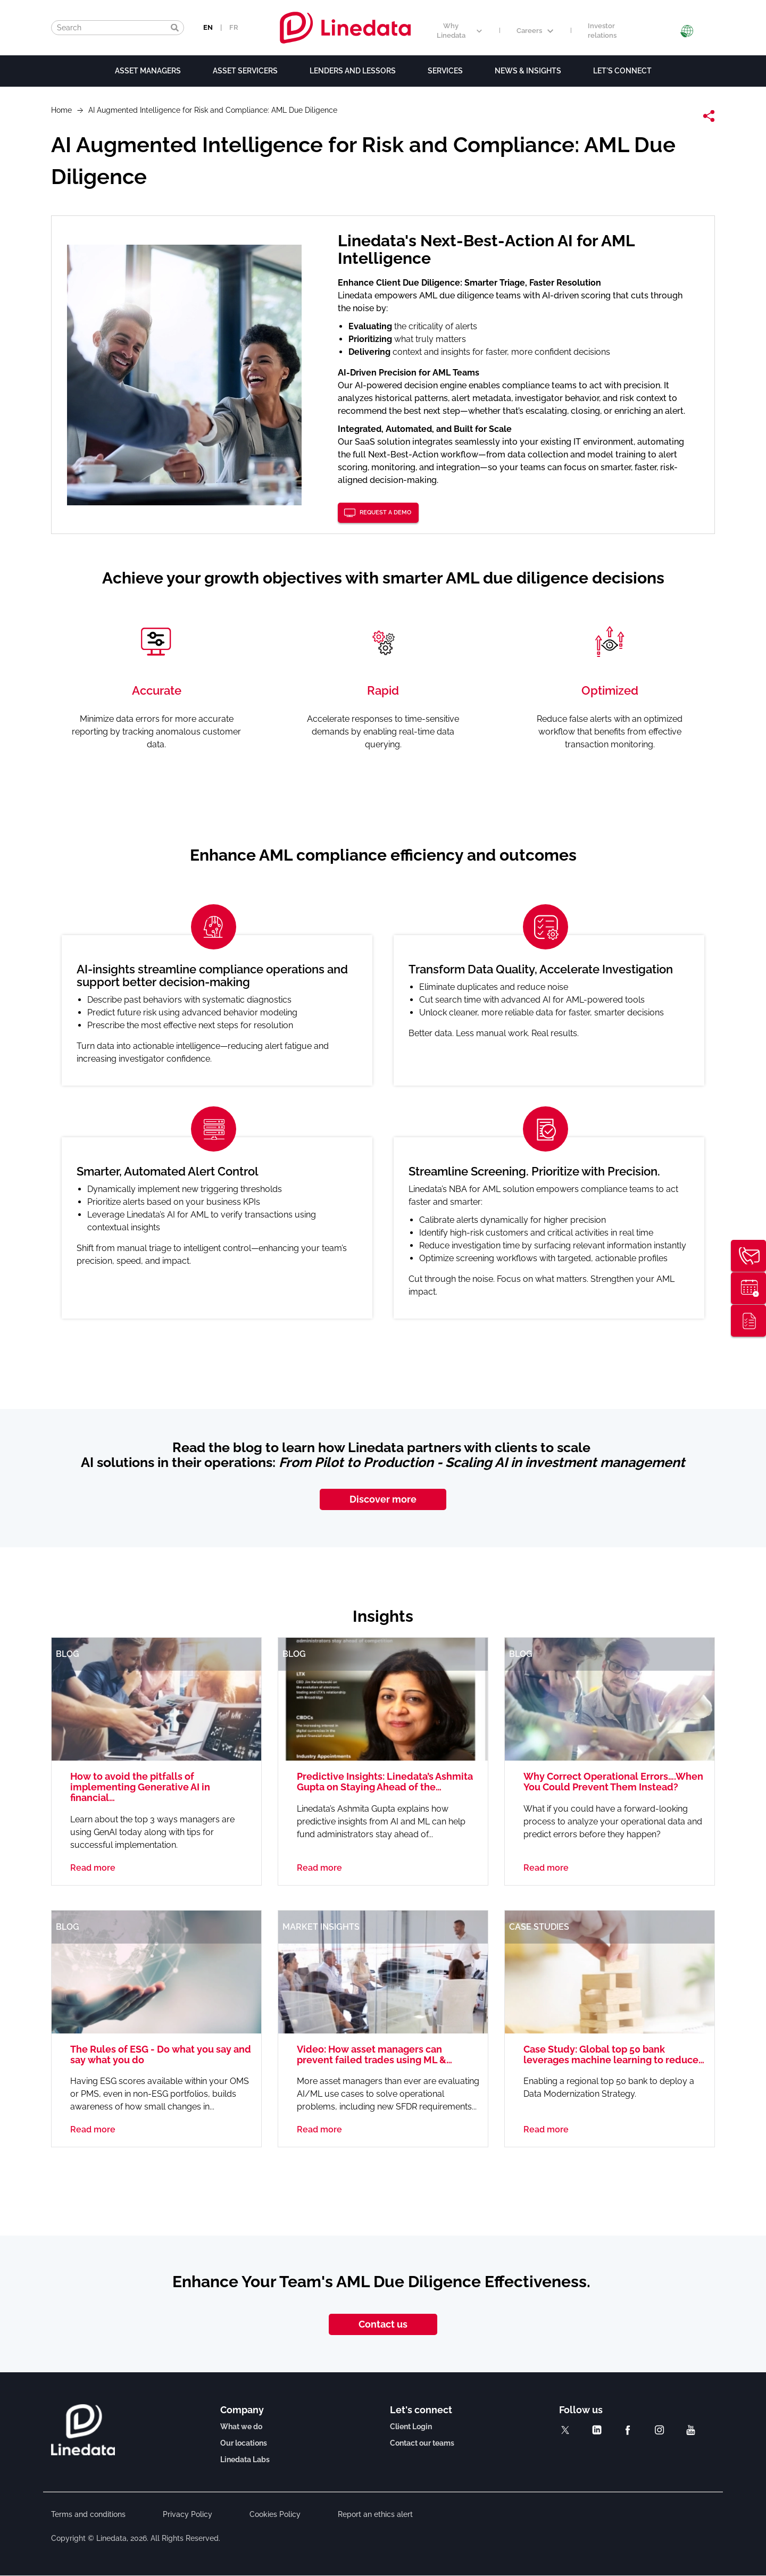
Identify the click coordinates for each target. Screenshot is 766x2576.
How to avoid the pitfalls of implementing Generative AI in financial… (140, 1787)
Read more (92, 1868)
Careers (535, 31)
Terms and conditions (88, 2514)
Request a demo (385, 512)
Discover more (383, 1499)
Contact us (383, 2324)
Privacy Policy (187, 2514)
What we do (241, 2426)
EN (208, 27)
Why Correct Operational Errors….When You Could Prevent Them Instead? (613, 1782)
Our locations (243, 2443)
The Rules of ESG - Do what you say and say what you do (160, 2054)
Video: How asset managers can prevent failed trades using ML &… (374, 2054)
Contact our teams (422, 2443)
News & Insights (528, 70)
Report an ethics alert (375, 2514)
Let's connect (622, 70)
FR (233, 27)
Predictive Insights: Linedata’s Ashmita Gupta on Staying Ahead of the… (385, 1782)
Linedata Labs (245, 2459)
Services (445, 70)
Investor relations (602, 31)
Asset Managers (148, 70)
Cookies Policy (275, 2514)
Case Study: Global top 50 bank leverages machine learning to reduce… (613, 2054)
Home (61, 110)
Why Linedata (459, 31)
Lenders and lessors (353, 70)
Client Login (411, 2426)
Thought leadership (748, 1321)
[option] (383, 1117)
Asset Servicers (245, 70)
